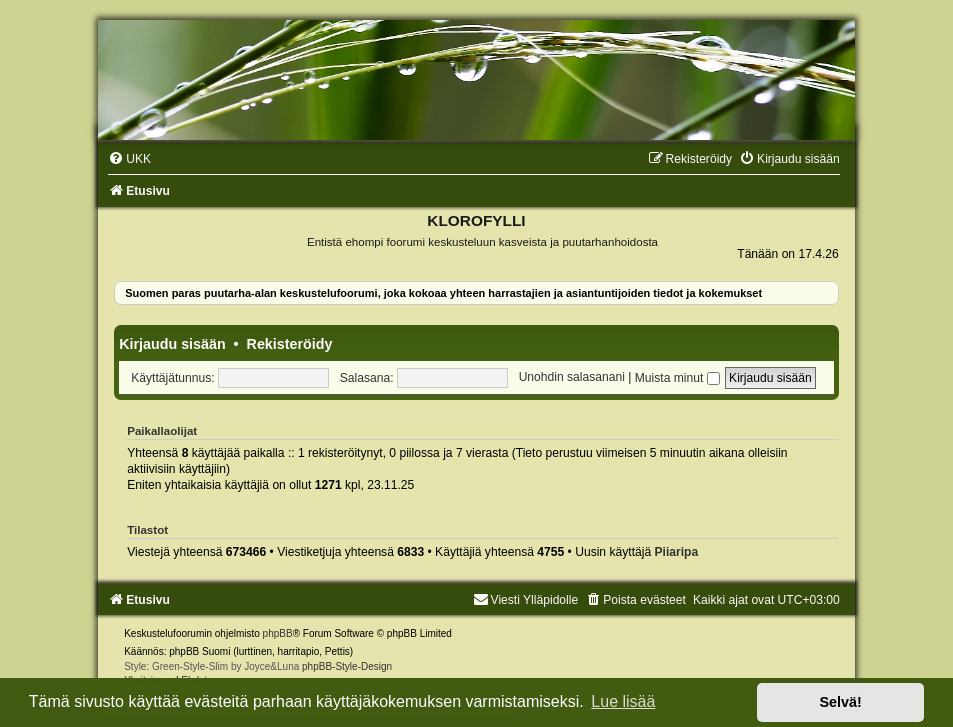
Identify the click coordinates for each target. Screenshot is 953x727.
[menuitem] (129, 159)
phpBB (278, 633)
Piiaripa (677, 552)
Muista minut (677, 378)
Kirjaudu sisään (172, 344)
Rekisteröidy (290, 344)
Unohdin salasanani (572, 378)
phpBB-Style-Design (347, 666)
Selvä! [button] (840, 702)
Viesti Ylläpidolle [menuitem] (526, 600)
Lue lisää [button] (623, 701)
